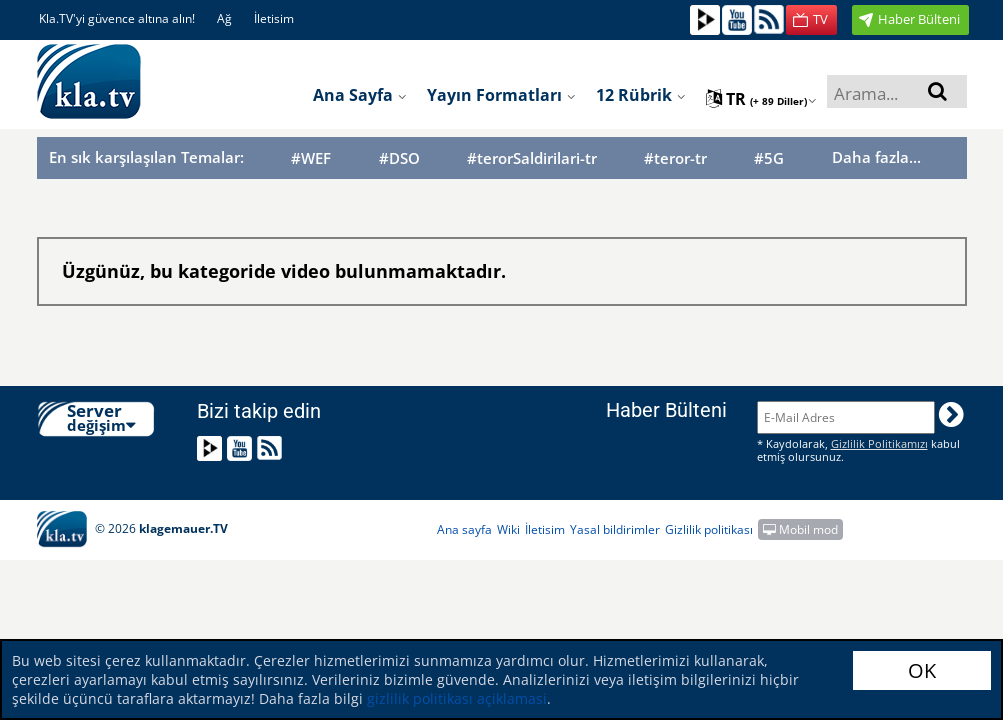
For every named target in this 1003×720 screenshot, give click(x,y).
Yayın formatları (501, 95)
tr (761, 99)
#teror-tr (675, 158)
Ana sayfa (360, 95)
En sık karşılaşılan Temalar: (146, 157)
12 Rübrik (641, 95)
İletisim (274, 18)
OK (922, 670)
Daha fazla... (876, 157)
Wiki (508, 529)
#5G (769, 158)
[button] (811, 20)
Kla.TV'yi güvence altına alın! (117, 18)
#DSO (399, 158)
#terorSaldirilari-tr (532, 158)
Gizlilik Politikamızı (879, 443)
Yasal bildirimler (615, 529)
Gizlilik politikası (709, 529)
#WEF (311, 158)
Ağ (224, 18)
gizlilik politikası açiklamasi (455, 698)
